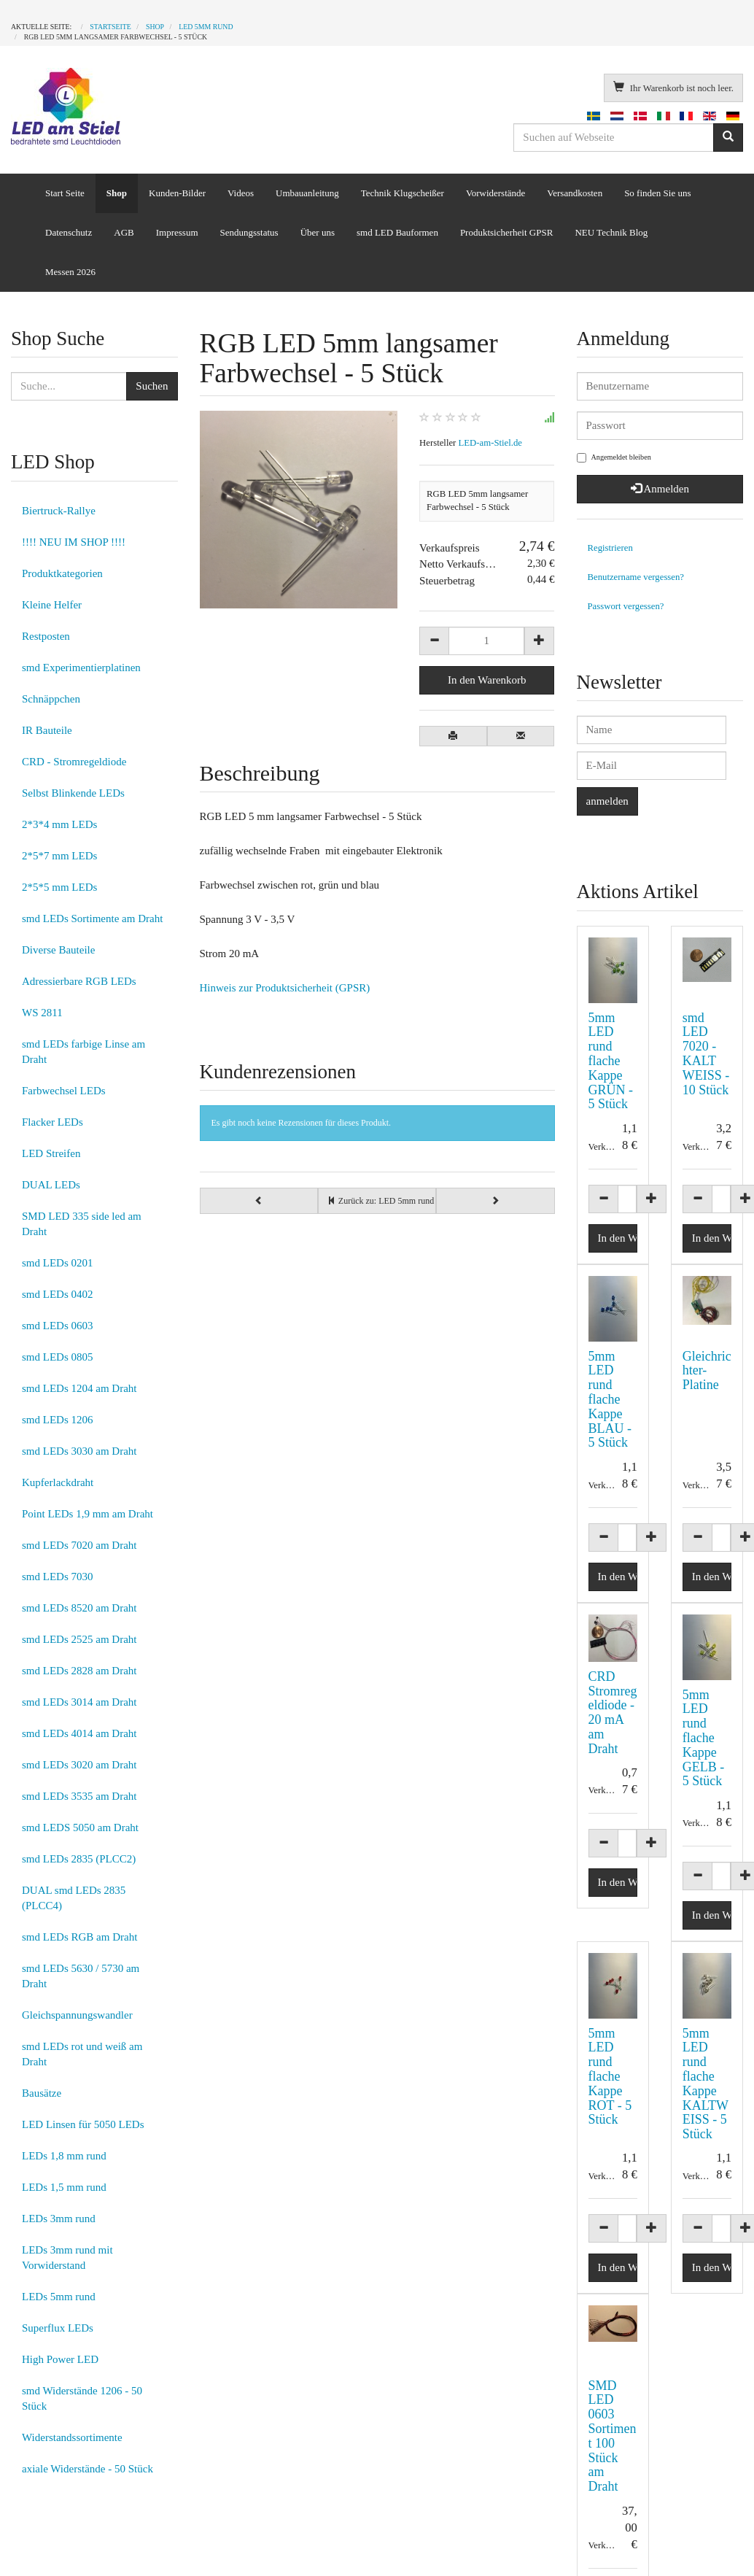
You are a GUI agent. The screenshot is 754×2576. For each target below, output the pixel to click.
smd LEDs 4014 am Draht (79, 1733)
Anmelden (660, 489)
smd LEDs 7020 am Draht (79, 1545)
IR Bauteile (47, 730)
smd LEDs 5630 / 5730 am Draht (80, 1975)
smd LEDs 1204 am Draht (79, 1388)
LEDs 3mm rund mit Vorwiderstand (67, 2257)
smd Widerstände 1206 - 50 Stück (82, 2398)
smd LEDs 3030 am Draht (79, 1451)
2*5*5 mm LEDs (59, 887)
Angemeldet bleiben (614, 458)
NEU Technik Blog (611, 232)
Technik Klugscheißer (402, 192)
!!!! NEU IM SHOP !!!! (73, 542)
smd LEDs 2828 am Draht (79, 1670)
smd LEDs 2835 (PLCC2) (79, 1859)
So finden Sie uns (657, 192)
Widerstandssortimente (72, 2437)
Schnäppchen (51, 699)
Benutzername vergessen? (636, 577)
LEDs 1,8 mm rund (64, 2156)
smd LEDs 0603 (57, 1325)
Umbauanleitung (307, 192)
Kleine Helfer (52, 605)
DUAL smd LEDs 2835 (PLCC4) (73, 1897)
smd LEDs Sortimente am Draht (92, 918)
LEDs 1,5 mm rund (64, 2187)
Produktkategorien (62, 573)
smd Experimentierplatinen (81, 667)
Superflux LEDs (57, 2328)
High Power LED (60, 2359)
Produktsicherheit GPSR (506, 232)
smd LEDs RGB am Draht (79, 1937)
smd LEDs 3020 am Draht (79, 1765)
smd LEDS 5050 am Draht (80, 1827)
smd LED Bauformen (397, 232)
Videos (241, 192)
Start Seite (65, 192)
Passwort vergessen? (626, 606)
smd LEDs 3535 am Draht (79, 1796)
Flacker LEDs (52, 1122)
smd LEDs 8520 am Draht (79, 1608)
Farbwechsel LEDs (64, 1090)
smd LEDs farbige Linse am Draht (83, 1051)
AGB (123, 232)
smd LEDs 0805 (57, 1357)
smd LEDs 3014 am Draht (79, 1702)
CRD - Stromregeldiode (74, 761)
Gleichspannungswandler (77, 2015)
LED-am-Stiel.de (490, 443)
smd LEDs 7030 (57, 1576)
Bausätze (41, 2093)
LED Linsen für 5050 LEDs (83, 2124)
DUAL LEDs (51, 1185)
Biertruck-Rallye (59, 511)
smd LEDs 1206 (57, 1420)
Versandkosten (574, 192)
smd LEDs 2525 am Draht (79, 1639)
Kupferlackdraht (57, 1482)
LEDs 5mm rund (59, 2296)
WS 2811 (42, 1012)
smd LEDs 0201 (57, 1263)
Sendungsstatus (249, 232)
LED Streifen (51, 1153)
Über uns (317, 232)
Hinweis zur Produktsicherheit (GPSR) (285, 988)
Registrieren (610, 548)
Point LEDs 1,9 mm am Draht (87, 1514)
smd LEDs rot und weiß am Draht (82, 2054)
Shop (116, 192)
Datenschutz (68, 232)
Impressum (177, 232)
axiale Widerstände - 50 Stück (87, 2469)
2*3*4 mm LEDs (59, 824)
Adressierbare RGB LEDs (79, 981)
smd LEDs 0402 (57, 1294)
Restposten (46, 636)
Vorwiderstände (495, 192)
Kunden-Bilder (177, 192)
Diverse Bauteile (58, 950)
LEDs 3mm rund (59, 2218)
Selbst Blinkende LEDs (73, 793)
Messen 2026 (70, 271)
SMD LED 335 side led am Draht (81, 1223)
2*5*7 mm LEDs (59, 856)
